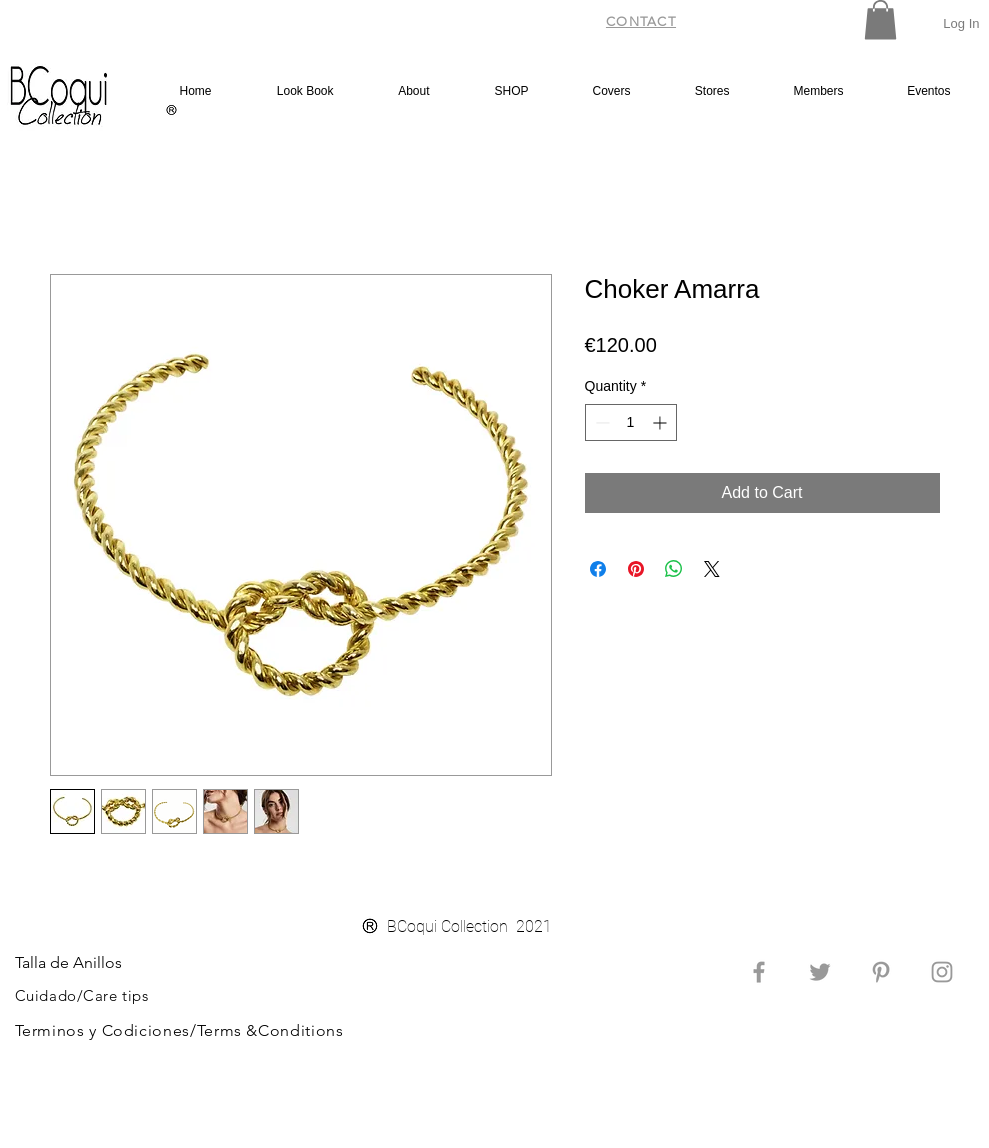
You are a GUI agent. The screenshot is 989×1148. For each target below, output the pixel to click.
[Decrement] (600, 422)
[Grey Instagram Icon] (942, 972)
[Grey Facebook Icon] (759, 972)
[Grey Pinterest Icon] (881, 972)
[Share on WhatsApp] (674, 569)
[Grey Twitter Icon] (820, 972)
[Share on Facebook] (598, 569)
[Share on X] (712, 569)
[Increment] (661, 422)
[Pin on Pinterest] (636, 569)
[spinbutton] (631, 422)
